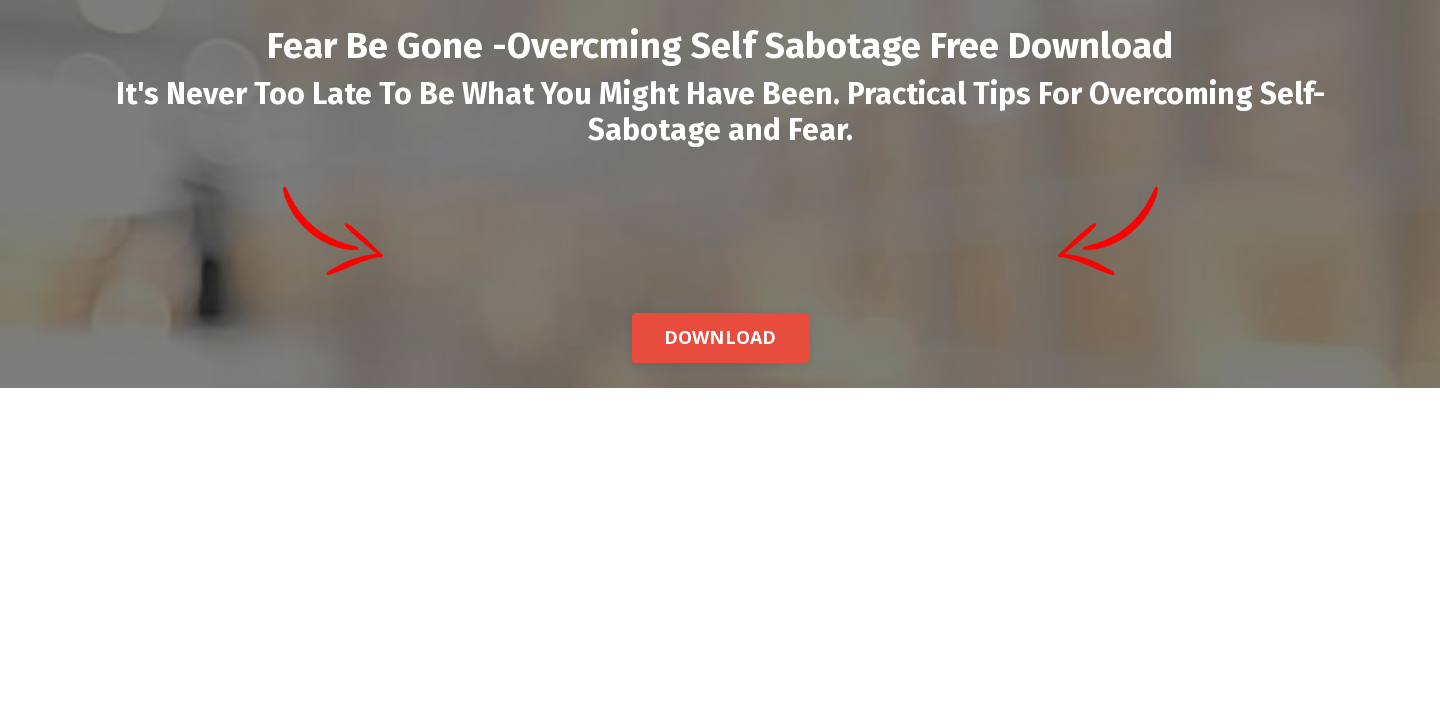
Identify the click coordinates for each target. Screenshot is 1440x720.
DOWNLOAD (720, 337)
